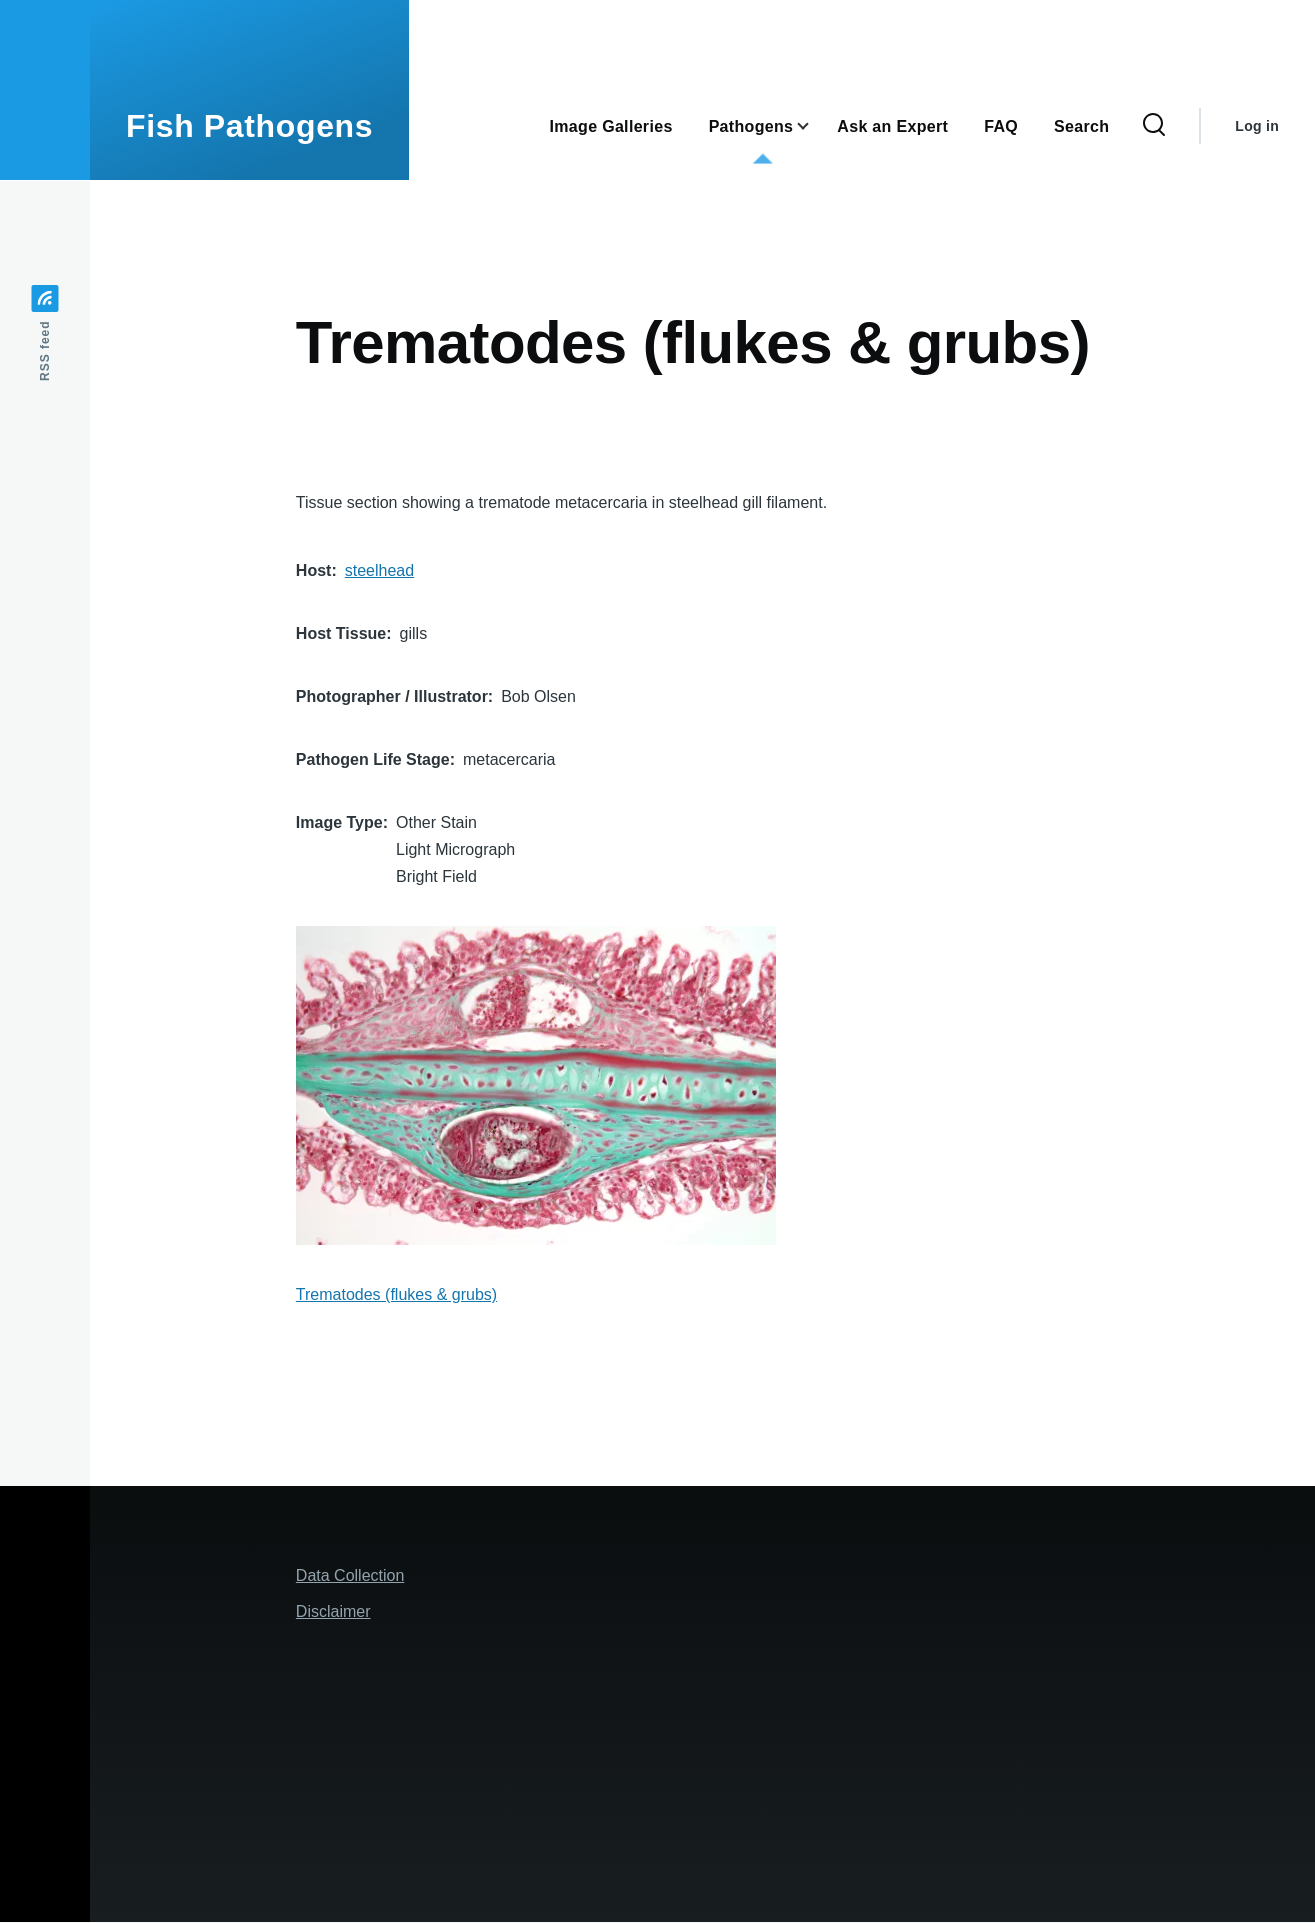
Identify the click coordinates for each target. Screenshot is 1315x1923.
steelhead (379, 570)
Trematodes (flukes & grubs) (396, 1294)
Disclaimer (333, 1611)
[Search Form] (1154, 126)
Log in (1257, 126)
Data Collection (350, 1575)
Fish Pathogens (249, 126)
